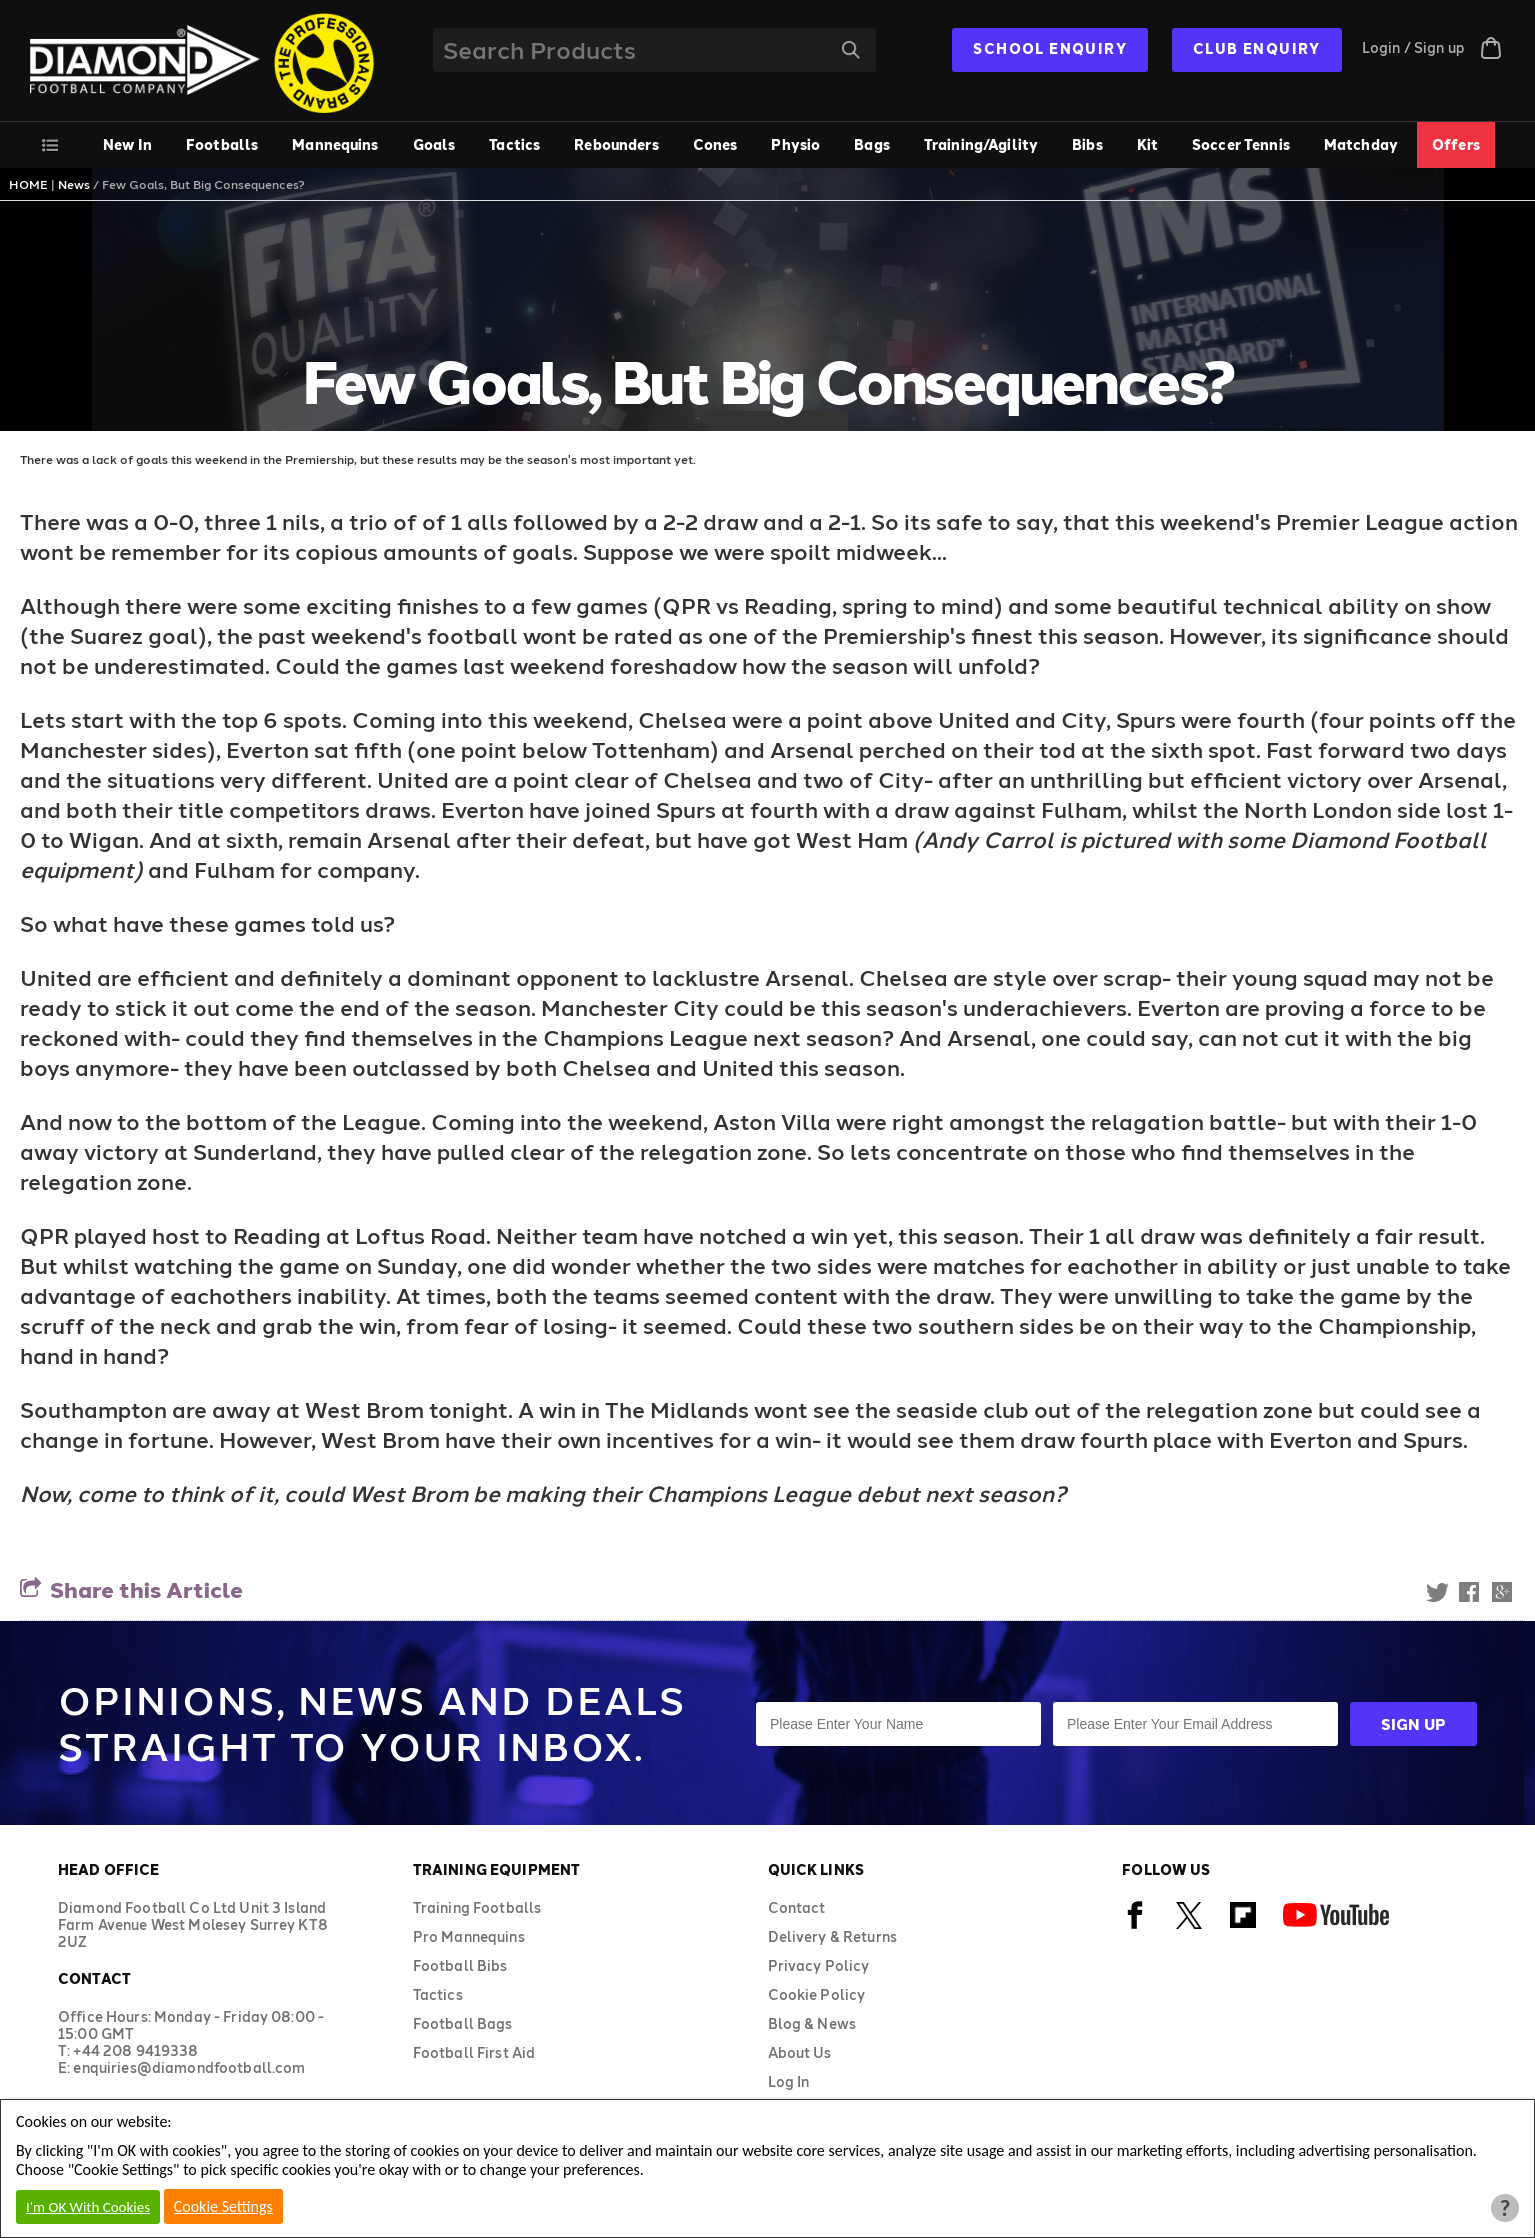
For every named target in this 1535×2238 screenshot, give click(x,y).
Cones (715, 144)
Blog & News (812, 2023)
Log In (789, 2081)
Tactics (514, 144)
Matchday (1361, 144)
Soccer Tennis (1241, 144)
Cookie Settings (223, 2206)
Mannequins (335, 144)
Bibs (1087, 144)
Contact (797, 1907)
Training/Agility (981, 144)
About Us (800, 2052)
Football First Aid (474, 2052)
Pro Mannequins (469, 1936)
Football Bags (463, 2023)
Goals (434, 144)
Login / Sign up (1413, 47)
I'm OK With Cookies (88, 2207)
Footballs (222, 144)
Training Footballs (477, 1907)
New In (127, 144)
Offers (1456, 144)
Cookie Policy (817, 1994)
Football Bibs (460, 1965)
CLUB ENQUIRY (1257, 48)
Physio (795, 144)
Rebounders (616, 144)
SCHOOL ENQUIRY (1050, 48)
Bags (872, 144)
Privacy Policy (819, 1965)
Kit (1147, 144)
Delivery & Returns (833, 1936)
